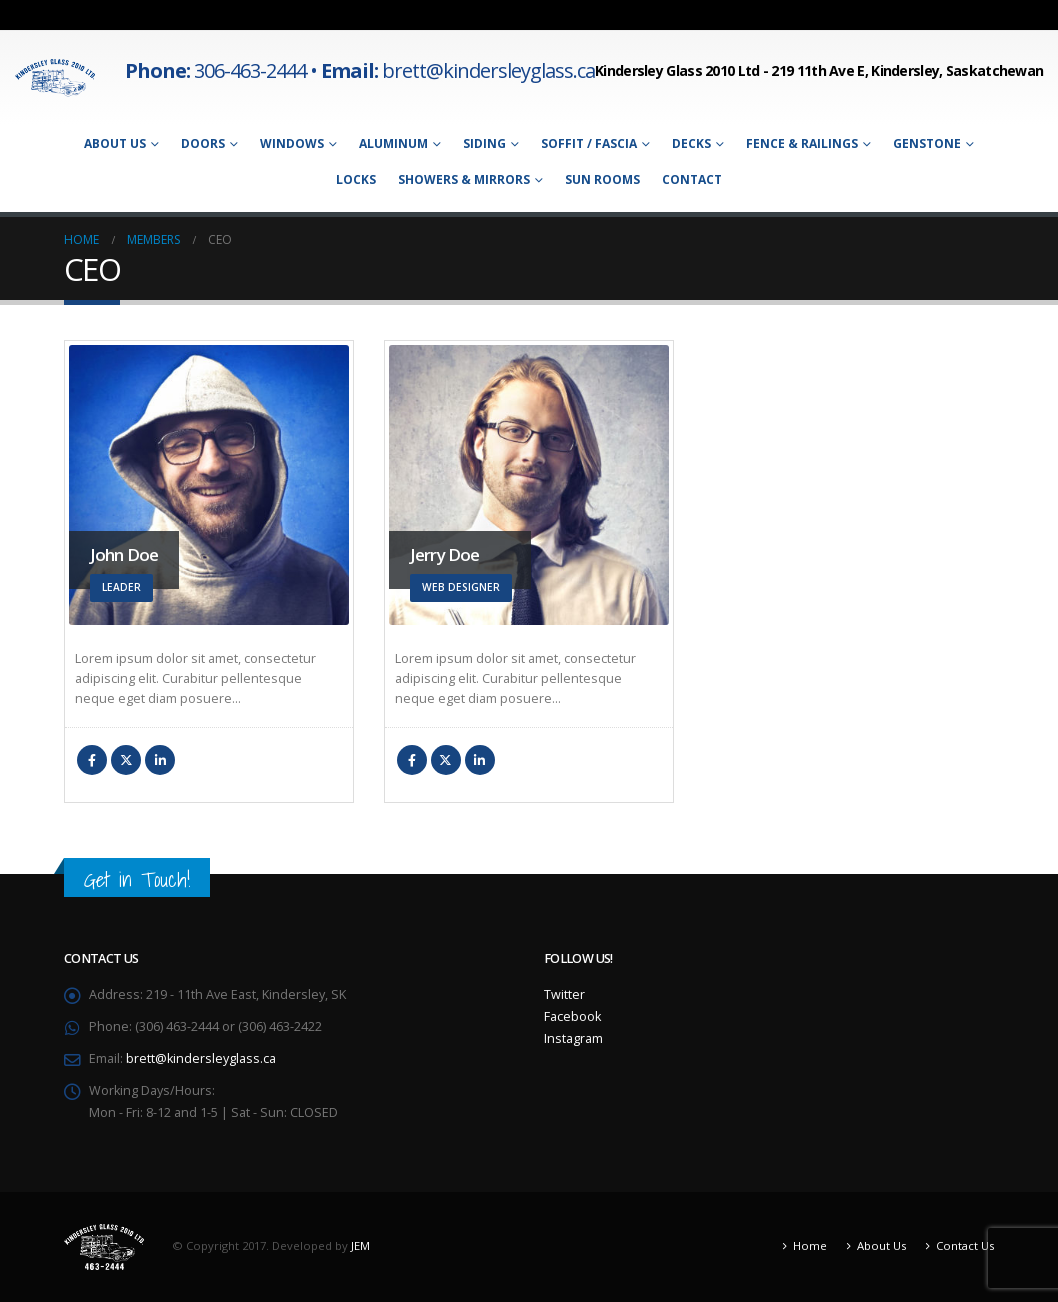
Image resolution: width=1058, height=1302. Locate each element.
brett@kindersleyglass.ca (201, 1058)
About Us (115, 143)
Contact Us (965, 1245)
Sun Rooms (602, 179)
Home (810, 1245)
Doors (203, 143)
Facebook (92, 760)
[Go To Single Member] (209, 485)
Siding (484, 143)
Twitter (126, 760)
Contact (692, 179)
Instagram (573, 1038)
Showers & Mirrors (464, 179)
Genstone (927, 143)
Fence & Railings (802, 143)
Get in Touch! (137, 879)
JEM (360, 1245)
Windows (292, 143)
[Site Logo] (55, 78)
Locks (356, 179)
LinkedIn (160, 760)
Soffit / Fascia (589, 143)
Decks (691, 143)
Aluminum (393, 143)
